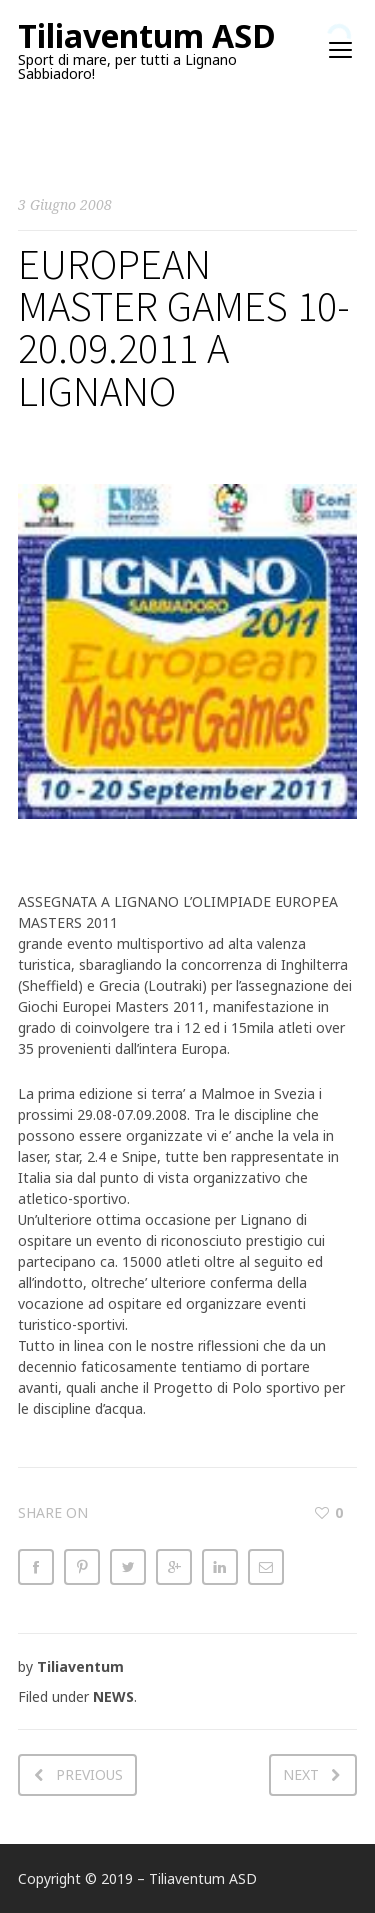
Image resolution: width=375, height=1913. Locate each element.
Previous (89, 1774)
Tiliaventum (80, 1666)
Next (301, 1774)
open (341, 50)
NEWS (113, 1696)
